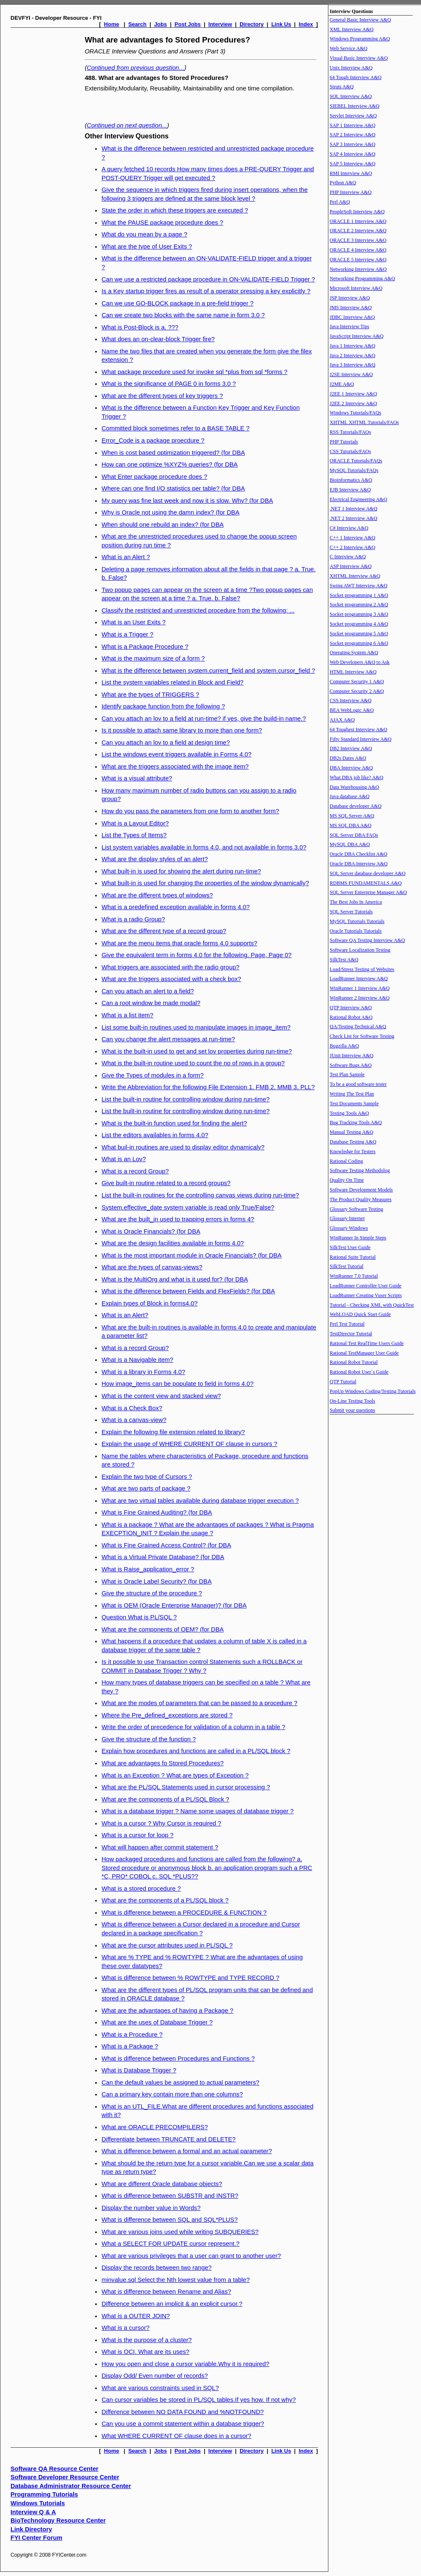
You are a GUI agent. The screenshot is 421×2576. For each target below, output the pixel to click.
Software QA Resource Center (55, 2468)
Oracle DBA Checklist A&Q (358, 854)
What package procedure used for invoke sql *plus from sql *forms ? (194, 372)
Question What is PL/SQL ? (139, 1617)
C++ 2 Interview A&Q (353, 547)
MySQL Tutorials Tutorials (357, 921)
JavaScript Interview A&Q (357, 336)
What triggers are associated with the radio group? (170, 967)
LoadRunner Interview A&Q (359, 979)
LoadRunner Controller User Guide (365, 1286)
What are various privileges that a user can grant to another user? (191, 2255)
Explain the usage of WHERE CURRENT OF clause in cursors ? (189, 1444)
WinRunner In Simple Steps (358, 1238)
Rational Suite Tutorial (353, 1257)
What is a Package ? (129, 2046)
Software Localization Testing (360, 950)
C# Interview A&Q (349, 528)
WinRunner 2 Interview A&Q (360, 998)
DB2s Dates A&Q (348, 758)
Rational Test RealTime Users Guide (367, 1343)
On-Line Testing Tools (352, 1401)
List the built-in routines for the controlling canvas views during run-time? (200, 1195)
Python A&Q (343, 183)
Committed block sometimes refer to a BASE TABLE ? (175, 428)
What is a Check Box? (131, 1408)
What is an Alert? (124, 1315)
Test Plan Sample (347, 1074)
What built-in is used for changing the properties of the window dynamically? (205, 883)
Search (137, 24)
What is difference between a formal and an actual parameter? (186, 2151)
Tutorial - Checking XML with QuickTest (372, 1305)
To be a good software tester (358, 1084)
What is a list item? (127, 1015)
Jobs (160, 24)
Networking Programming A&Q (362, 278)
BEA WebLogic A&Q (352, 710)
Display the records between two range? (156, 2267)
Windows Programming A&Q (360, 39)
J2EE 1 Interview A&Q (353, 394)
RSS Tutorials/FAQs (350, 432)
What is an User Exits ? (133, 622)
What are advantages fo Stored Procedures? (162, 1763)
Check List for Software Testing (362, 1036)
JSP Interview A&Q (350, 298)
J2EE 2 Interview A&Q (353, 403)
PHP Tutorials (344, 442)
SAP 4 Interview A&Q (353, 154)
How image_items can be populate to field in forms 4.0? (177, 1383)
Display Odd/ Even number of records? (154, 2375)
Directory (252, 24)
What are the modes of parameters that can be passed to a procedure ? (199, 1703)
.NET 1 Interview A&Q (353, 509)
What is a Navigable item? (137, 1359)
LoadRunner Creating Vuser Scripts (366, 1295)
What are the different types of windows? (157, 895)
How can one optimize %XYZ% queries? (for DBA (169, 464)
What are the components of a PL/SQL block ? (165, 1900)
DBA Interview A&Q (351, 768)
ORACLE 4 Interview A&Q (358, 250)
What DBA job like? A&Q (356, 777)
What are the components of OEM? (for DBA (162, 1629)
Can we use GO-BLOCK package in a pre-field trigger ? (177, 303)
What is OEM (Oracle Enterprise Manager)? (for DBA (174, 1605)
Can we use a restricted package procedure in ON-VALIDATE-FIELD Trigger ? (208, 279)
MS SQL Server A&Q (352, 816)
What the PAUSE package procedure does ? (162, 222)
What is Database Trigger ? (138, 2070)
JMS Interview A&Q (351, 307)
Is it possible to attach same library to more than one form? (181, 730)
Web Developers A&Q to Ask (359, 662)
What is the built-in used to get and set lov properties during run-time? (196, 1051)
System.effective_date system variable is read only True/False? (187, 1207)
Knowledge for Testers (353, 1151)
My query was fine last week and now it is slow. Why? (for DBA (187, 500)
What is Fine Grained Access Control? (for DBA (166, 1545)
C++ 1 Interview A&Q (353, 538)
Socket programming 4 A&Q (359, 624)
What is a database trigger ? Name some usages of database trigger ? (197, 1811)
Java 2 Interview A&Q (352, 355)
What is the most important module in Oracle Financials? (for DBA (191, 1255)
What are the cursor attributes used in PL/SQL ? (166, 1945)
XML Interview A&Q (351, 29)
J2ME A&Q (342, 384)
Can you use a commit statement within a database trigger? (182, 2423)
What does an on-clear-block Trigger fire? (158, 339)
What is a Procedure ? (132, 2034)
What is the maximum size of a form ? (153, 658)
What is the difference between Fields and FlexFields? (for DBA (188, 1291)
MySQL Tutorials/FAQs (354, 470)
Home (111, 24)
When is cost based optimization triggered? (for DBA (173, 452)
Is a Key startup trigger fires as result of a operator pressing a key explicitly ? (205, 291)
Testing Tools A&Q (349, 1113)
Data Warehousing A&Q (354, 787)
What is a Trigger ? (127, 634)
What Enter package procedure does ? (154, 476)
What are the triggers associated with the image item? (174, 766)
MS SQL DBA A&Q (350, 825)
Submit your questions (352, 1410)
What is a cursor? (125, 2327)
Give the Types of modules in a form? (152, 1075)
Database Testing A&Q (353, 1142)
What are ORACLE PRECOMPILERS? (154, 2127)
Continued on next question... (127, 125)
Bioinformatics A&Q (351, 480)
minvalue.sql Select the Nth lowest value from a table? (175, 2279)
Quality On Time (347, 1180)
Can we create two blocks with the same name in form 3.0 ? (183, 315)
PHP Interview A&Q (351, 192)
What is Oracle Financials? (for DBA (150, 1231)
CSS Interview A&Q (350, 700)
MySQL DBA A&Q (350, 844)
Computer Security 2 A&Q (357, 691)
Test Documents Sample (354, 1103)
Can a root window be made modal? (150, 1003)
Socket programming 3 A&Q (359, 614)
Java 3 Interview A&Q (352, 365)
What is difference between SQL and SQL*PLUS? (169, 2219)
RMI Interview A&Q (351, 173)
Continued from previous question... (135, 67)
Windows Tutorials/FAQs (355, 413)
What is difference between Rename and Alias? (166, 2291)
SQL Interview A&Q (351, 96)
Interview (220, 24)
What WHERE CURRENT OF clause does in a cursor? (176, 2436)
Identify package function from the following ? (163, 706)
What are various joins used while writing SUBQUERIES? (179, 2231)
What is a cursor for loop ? (137, 1835)
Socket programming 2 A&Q (359, 605)
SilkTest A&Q (344, 960)
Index (305, 24)
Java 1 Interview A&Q (352, 346)
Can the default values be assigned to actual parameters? (180, 2082)
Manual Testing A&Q (351, 1132)
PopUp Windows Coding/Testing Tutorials (373, 1391)
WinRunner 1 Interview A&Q (360, 988)
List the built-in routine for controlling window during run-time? (185, 1099)
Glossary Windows (349, 1228)
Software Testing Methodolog (360, 1170)
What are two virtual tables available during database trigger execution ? (199, 1500)
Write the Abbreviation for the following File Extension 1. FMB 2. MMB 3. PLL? (207, 1087)
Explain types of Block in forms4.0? (149, 1303)
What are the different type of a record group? (163, 931)
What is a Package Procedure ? (144, 646)
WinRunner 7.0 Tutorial (354, 1276)
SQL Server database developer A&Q (367, 873)
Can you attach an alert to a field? (147, 991)
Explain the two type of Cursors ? (146, 1476)
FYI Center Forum (36, 2537)
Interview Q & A (33, 2512)
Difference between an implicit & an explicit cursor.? (171, 2303)
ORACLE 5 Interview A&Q (358, 260)
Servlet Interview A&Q (353, 116)
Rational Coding (346, 1161)
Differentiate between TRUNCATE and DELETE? (168, 2139)
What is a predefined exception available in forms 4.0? (175, 907)
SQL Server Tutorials (351, 912)
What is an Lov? (123, 1159)
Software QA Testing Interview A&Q (367, 940)
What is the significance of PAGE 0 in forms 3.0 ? (168, 383)
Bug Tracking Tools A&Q (356, 1122)
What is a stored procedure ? (141, 1888)
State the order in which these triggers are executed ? (174, 210)
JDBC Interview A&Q (352, 317)
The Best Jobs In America (356, 902)
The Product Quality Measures (361, 1199)
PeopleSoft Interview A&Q (357, 212)
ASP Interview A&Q (351, 566)
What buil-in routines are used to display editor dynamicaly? (182, 1147)
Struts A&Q (342, 87)
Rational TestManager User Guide (364, 1353)
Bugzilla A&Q (344, 1046)
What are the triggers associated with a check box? (171, 979)
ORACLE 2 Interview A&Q (358, 230)
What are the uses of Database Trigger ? (157, 2022)
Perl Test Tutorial (347, 1324)
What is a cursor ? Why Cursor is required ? (161, 1823)
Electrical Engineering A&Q (358, 499)
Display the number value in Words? (150, 2208)
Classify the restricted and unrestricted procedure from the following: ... (198, 610)
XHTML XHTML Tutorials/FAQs (364, 422)
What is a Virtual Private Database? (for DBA (162, 1557)
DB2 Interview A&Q (351, 748)
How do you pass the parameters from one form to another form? (190, 811)
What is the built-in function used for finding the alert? (174, 1123)
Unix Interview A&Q (351, 68)
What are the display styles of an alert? (154, 859)
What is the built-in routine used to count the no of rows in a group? (193, 1063)
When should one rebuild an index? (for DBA (162, 524)
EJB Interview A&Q (350, 490)
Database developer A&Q (355, 806)
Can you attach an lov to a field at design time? (165, 742)
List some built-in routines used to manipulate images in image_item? (195, 1027)
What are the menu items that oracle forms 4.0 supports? (179, 943)
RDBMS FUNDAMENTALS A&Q (366, 883)
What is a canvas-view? (133, 1420)
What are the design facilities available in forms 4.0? (172, 1243)
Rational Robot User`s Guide (359, 1372)
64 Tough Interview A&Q (355, 77)
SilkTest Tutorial (346, 1266)
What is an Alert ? (125, 557)
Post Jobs (188, 24)
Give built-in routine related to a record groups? (165, 1183)
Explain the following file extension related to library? (173, 1432)
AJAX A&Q (342, 720)
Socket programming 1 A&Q (359, 595)
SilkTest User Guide (350, 1247)
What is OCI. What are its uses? (145, 2351)
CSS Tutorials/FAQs (350, 451)
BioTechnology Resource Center (58, 2520)
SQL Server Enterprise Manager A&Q (368, 892)
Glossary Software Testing (356, 1209)
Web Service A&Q (349, 48)
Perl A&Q (340, 202)
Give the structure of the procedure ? (151, 1593)
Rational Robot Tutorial (354, 1362)
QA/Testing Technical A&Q (358, 1026)
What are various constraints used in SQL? (160, 2388)
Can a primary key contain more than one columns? (172, 2094)
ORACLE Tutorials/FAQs (356, 461)
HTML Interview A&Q (353, 672)
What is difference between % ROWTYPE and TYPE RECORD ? (190, 1977)
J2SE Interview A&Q (351, 374)
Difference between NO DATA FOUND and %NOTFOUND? (182, 2412)
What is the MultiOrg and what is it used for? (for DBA (174, 1279)
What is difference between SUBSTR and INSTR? (169, 2195)
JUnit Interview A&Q (351, 1056)
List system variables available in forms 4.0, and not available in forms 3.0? (203, 847)
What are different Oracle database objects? (161, 2184)
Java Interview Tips (349, 326)
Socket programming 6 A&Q (359, 643)
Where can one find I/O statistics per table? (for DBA (173, 488)
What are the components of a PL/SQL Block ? (165, 1799)
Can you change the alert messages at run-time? (168, 1039)
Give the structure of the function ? (148, 1739)
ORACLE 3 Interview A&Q (358, 240)
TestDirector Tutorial (351, 1334)
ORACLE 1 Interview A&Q (358, 221)
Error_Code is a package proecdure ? (152, 440)
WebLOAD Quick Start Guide (360, 1314)
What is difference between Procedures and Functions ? (178, 2058)
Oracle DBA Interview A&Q (359, 864)
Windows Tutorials (38, 2503)
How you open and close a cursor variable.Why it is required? (185, 2364)
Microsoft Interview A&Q (356, 288)
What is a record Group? (135, 1171)
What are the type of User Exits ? (146, 246)
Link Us (281, 24)
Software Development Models (361, 1190)
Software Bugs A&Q (351, 1065)
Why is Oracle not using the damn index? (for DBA (170, 512)
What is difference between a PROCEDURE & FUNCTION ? (183, 1912)
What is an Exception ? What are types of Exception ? (175, 1775)
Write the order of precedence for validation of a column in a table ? (193, 1727)
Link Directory (31, 2529)
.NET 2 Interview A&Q (353, 518)
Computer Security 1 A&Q (357, 681)
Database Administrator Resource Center (71, 2486)
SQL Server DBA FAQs (354, 835)
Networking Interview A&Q (358, 269)
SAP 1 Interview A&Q (353, 125)
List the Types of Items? (134, 835)
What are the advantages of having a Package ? (167, 2010)
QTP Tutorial (343, 1382)
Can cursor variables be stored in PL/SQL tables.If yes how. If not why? (198, 2399)
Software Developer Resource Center (65, 2477)
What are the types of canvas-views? (152, 1267)
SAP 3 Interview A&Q (353, 144)
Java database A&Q (350, 796)
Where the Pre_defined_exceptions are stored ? (166, 1715)
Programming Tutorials (44, 2494)
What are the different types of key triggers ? (162, 396)
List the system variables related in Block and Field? (172, 682)
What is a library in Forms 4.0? (143, 1372)
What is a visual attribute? (136, 778)
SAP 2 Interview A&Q (353, 135)
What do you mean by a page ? (144, 234)
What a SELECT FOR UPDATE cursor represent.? (170, 2243)
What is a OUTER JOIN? (135, 2316)
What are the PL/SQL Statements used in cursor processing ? (185, 1787)
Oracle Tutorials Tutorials (355, 931)
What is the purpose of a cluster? (146, 2340)
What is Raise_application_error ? (147, 1569)
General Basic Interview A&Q (360, 20)
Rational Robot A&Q (351, 1017)
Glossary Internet (347, 1218)
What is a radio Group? (133, 919)
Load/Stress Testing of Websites (362, 969)
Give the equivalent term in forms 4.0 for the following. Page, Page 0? (196, 955)
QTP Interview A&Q (351, 1008)
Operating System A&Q (354, 652)
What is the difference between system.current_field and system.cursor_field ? (208, 670)
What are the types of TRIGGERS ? (150, 694)
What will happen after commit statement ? (159, 1847)
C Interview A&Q (348, 557)
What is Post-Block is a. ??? (139, 327)
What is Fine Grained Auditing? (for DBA (156, 1512)
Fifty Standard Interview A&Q (361, 739)
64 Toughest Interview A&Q (358, 729)
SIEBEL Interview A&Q (354, 106)
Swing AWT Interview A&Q (358, 586)
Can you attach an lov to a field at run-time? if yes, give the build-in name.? (203, 718)
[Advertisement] (45, 159)
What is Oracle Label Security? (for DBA (156, 1581)
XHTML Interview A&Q (355, 576)
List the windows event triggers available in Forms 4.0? (176, 754)
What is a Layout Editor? (135, 823)
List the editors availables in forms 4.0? (154, 1135)
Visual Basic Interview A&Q (359, 58)
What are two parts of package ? (145, 1488)
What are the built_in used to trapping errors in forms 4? (177, 1219)
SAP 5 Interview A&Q (353, 164)
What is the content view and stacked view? (161, 1396)
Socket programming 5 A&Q (359, 634)
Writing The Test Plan (352, 1094)
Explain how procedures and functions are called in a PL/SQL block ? (195, 1751)
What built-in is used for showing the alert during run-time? (181, 871)
